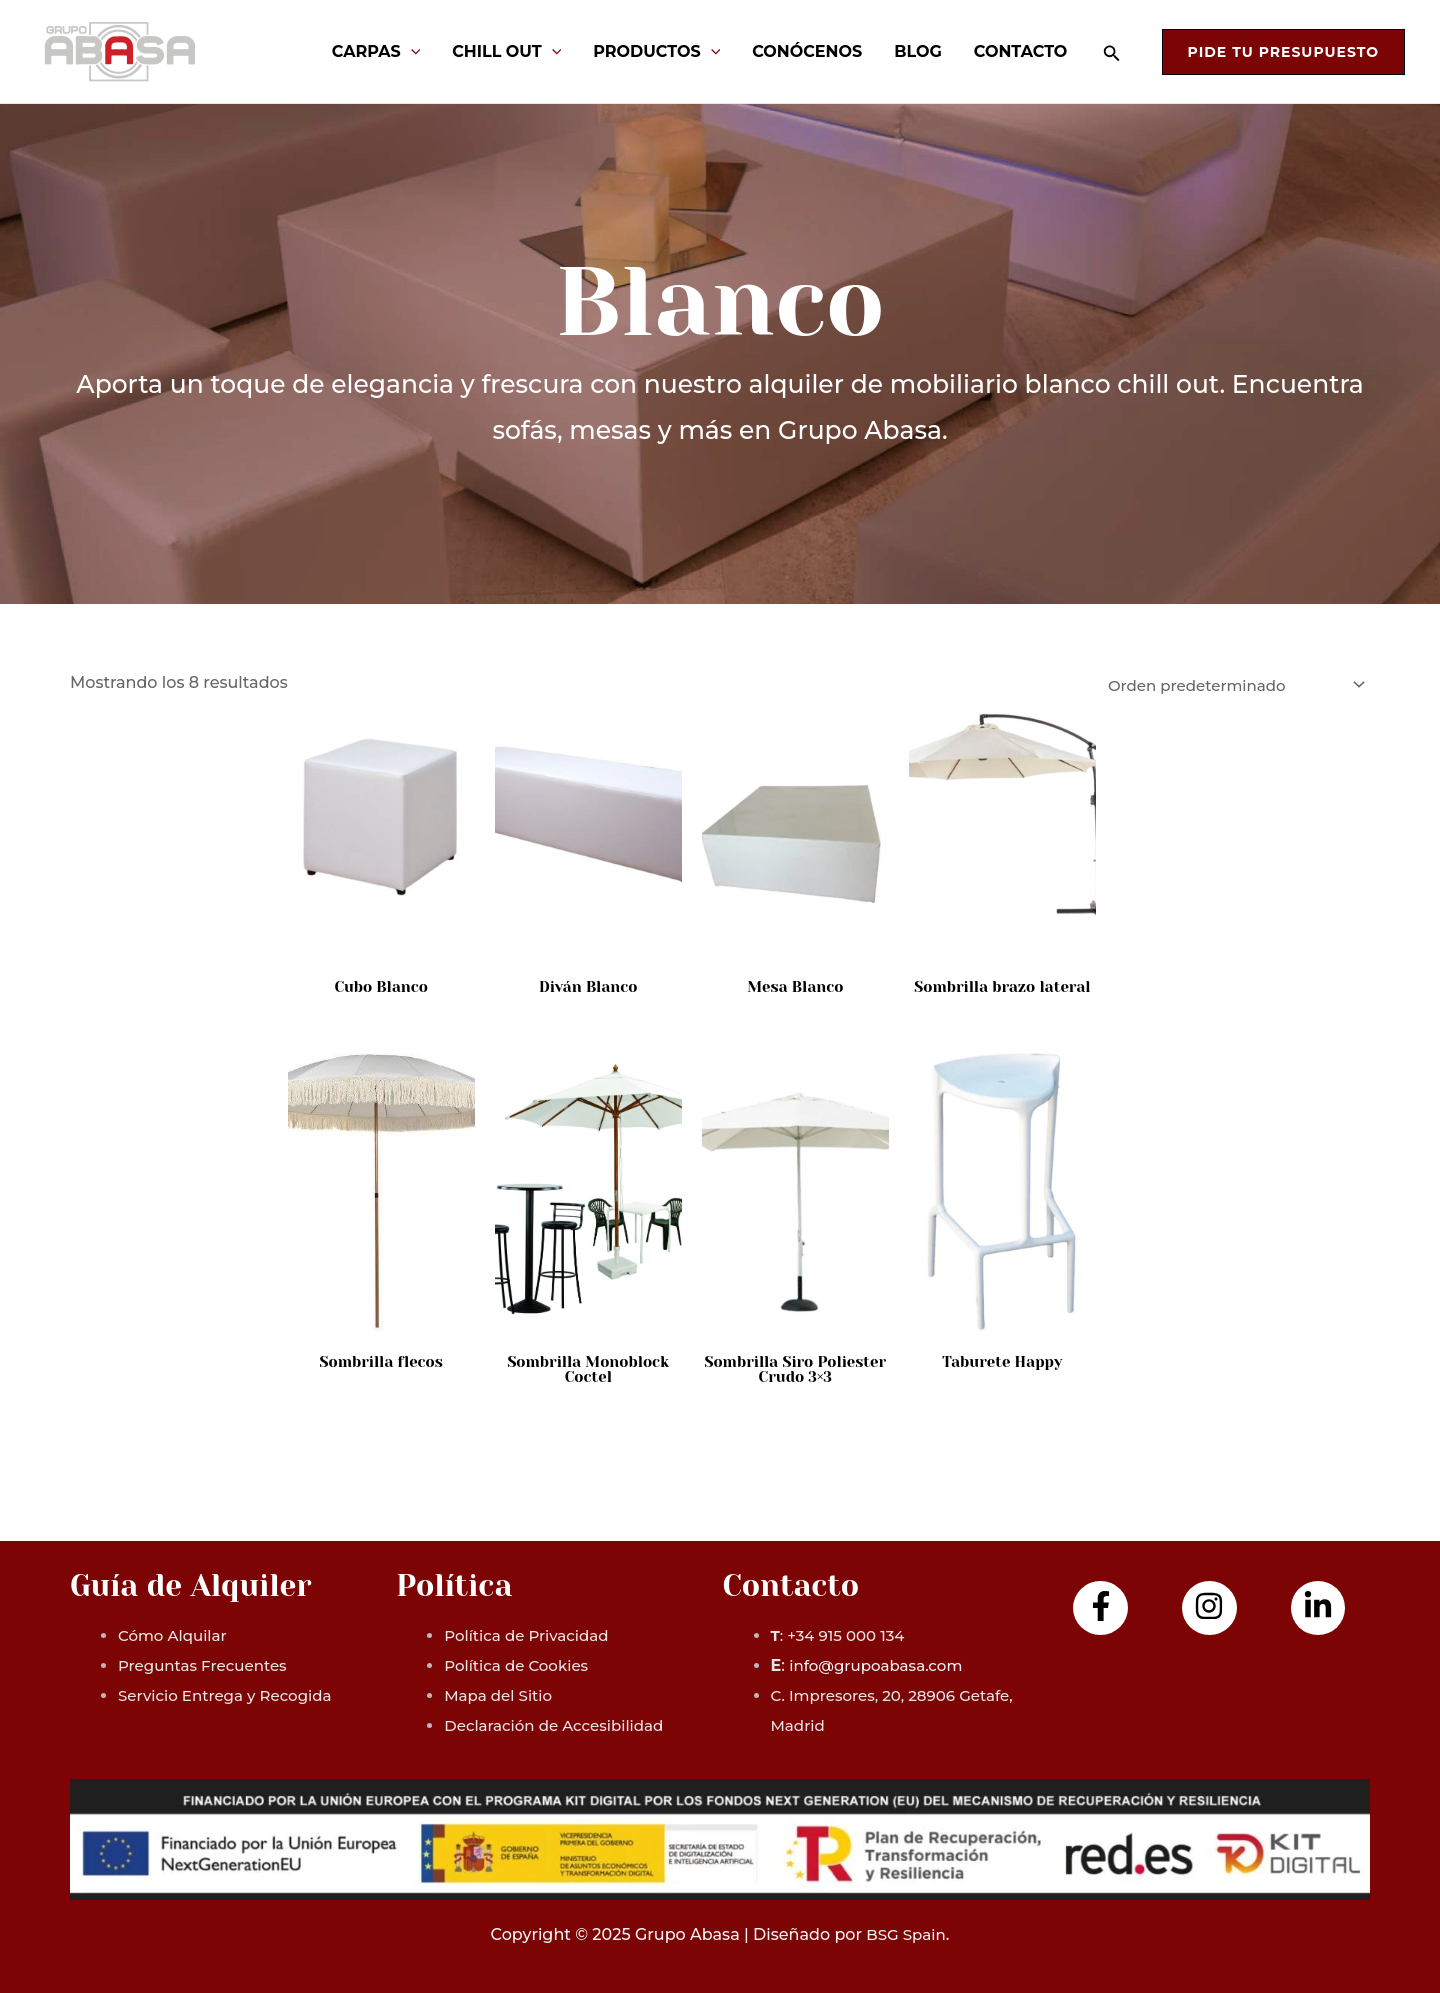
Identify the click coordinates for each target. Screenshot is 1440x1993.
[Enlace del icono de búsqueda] (1112, 54)
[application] (411, 52)
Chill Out (506, 52)
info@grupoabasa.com (881, 1665)
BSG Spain (906, 1934)
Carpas (376, 52)
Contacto (1021, 51)
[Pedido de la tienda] (1224, 685)
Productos (656, 52)
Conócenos (807, 51)
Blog (918, 51)
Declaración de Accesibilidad (560, 1725)
